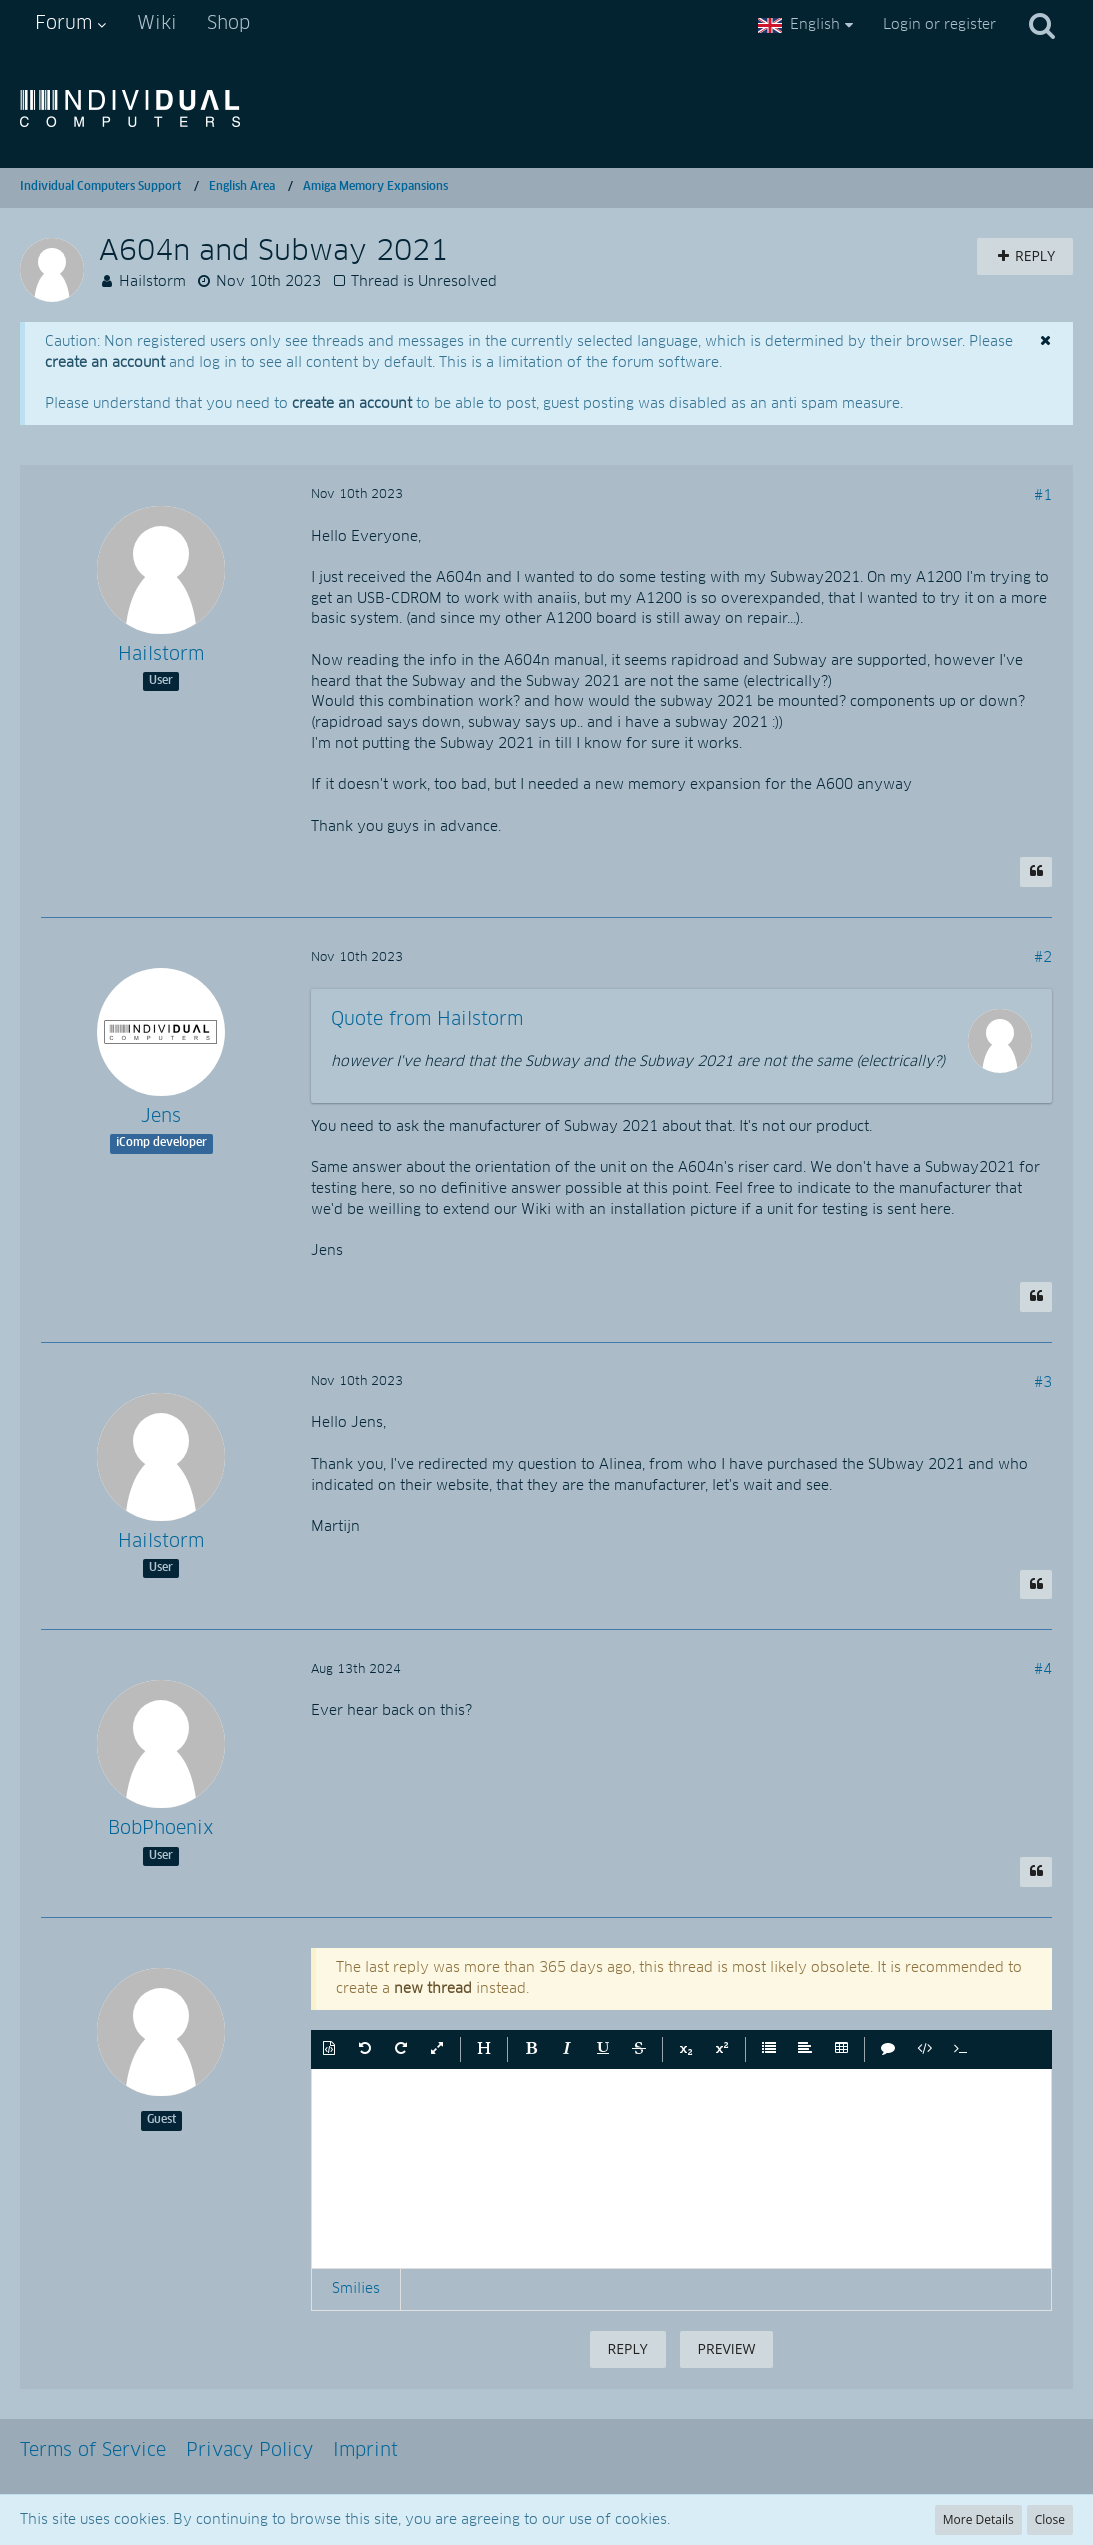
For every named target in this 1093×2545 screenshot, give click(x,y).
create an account (105, 363)
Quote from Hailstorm (427, 1020)
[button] (329, 2050)
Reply (628, 2348)
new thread (433, 1989)
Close (1050, 2519)
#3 (1043, 1383)
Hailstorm (152, 282)
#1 (1043, 496)
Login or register (939, 25)
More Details (978, 2519)
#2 (1043, 958)
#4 (1043, 1670)
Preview (727, 2348)
